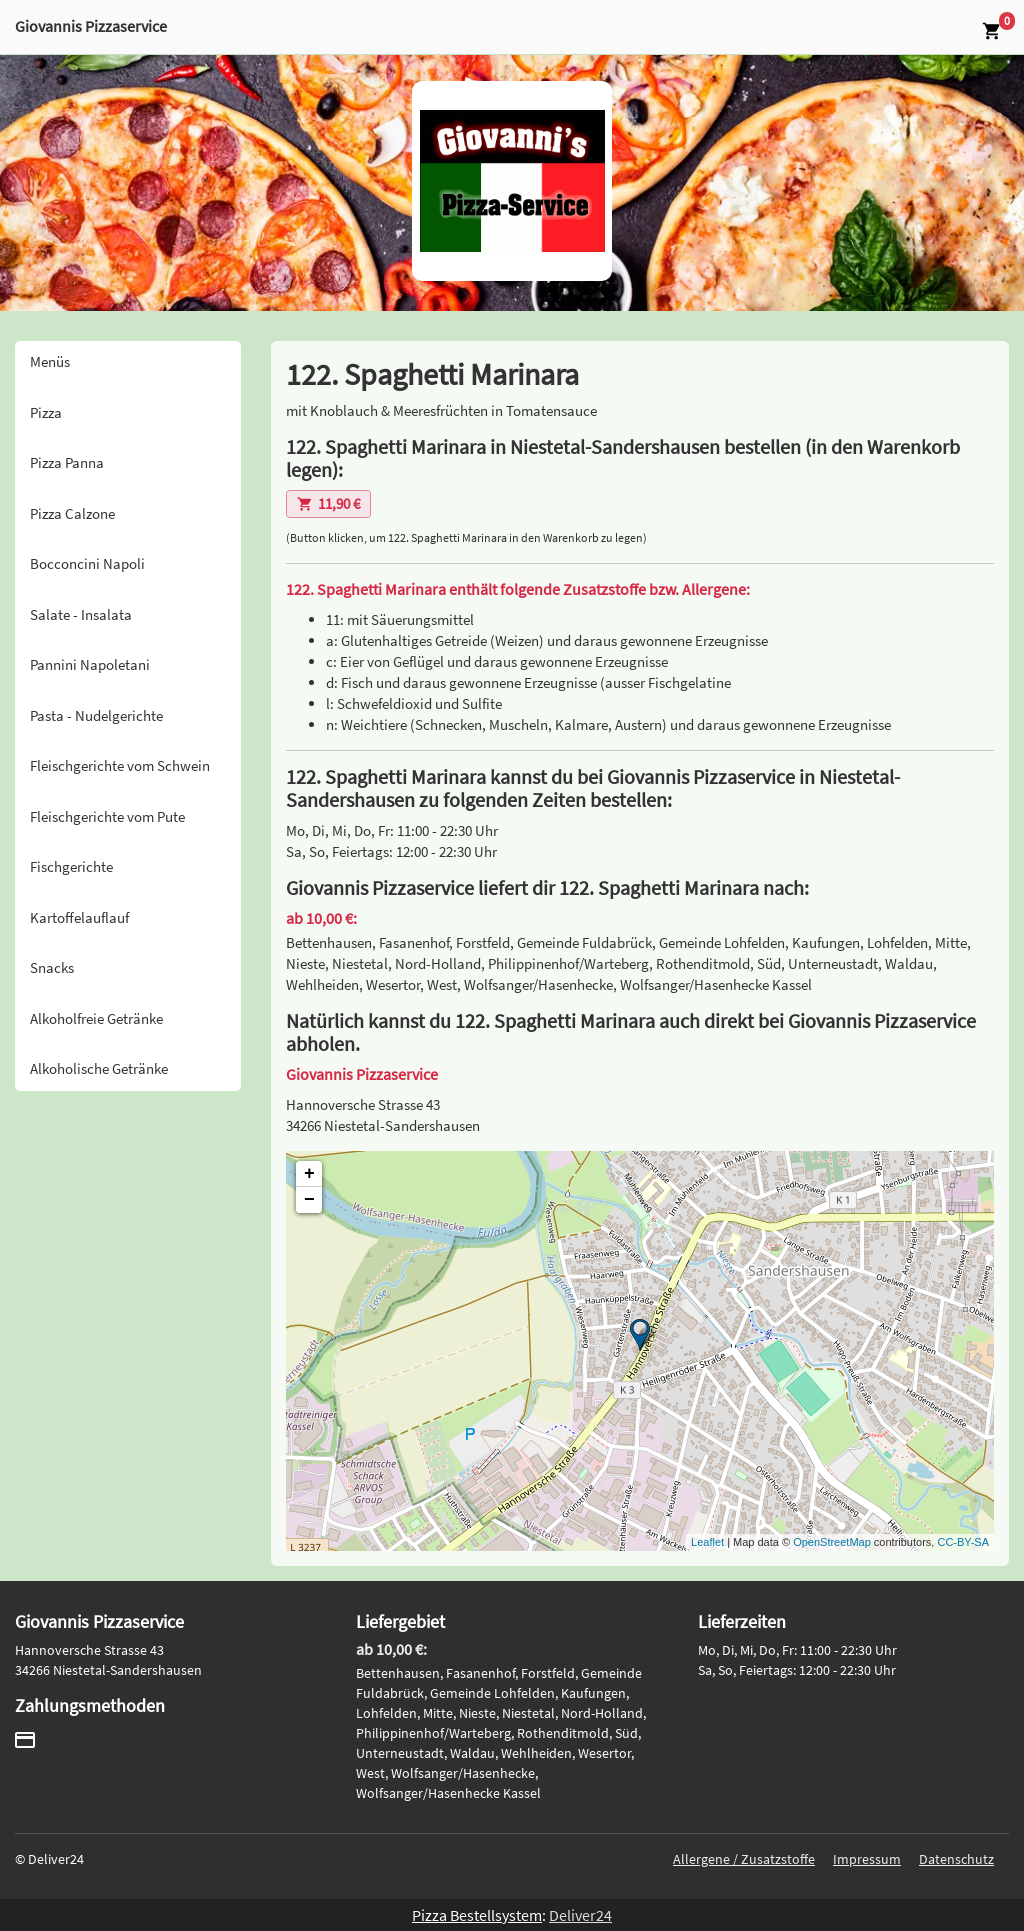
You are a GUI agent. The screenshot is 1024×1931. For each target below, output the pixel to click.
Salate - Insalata (81, 614)
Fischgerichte (71, 866)
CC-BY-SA (963, 1542)
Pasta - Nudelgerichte (96, 715)
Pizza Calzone (72, 513)
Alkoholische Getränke (99, 1068)
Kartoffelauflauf (79, 917)
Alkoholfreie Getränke (96, 1018)
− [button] (309, 1200)
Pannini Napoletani (90, 664)
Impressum (867, 1859)
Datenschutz (956, 1859)
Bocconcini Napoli (87, 563)
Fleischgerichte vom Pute (107, 816)
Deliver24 (580, 1915)
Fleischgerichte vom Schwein (120, 765)
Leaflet (707, 1542)
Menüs (50, 361)
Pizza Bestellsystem (477, 1915)
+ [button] (309, 1174)
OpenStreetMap (832, 1542)
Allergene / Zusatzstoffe (744, 1859)
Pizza (46, 412)
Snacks (52, 967)
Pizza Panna (67, 462)
